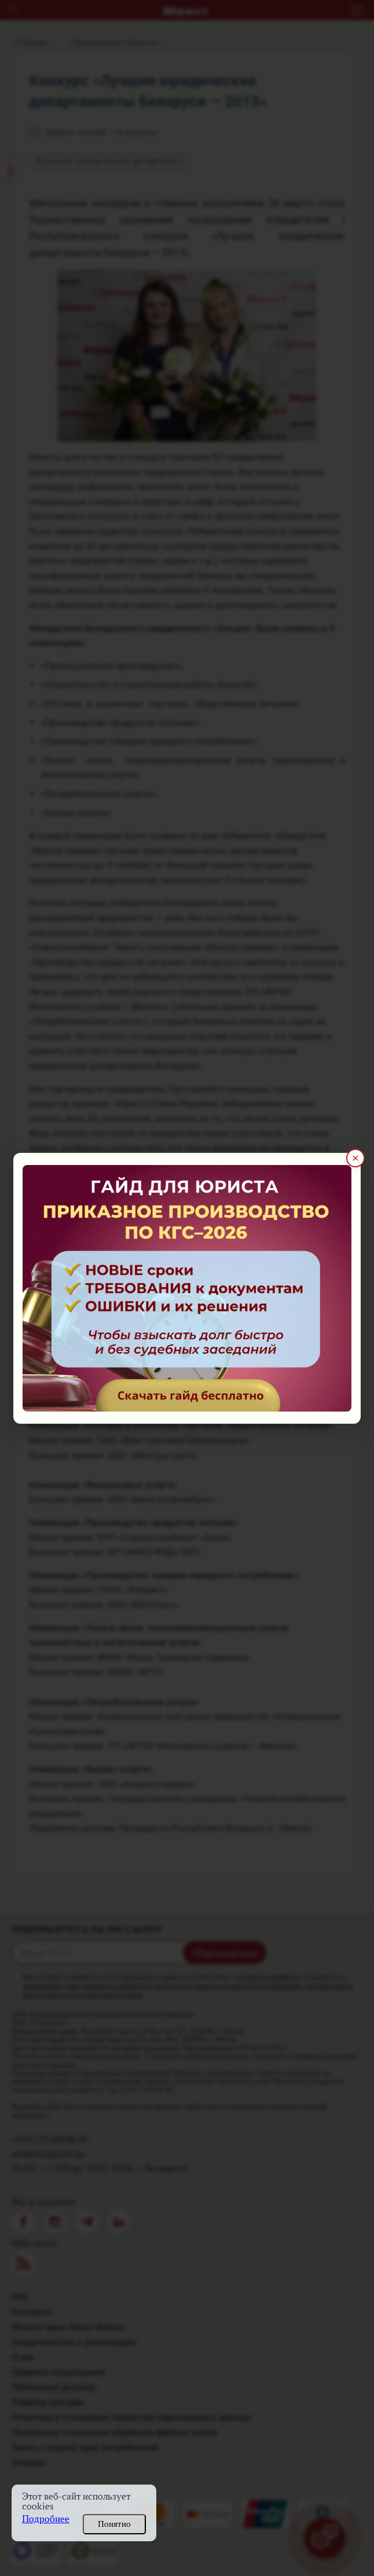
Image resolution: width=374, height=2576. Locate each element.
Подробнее (45, 2518)
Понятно (114, 2524)
